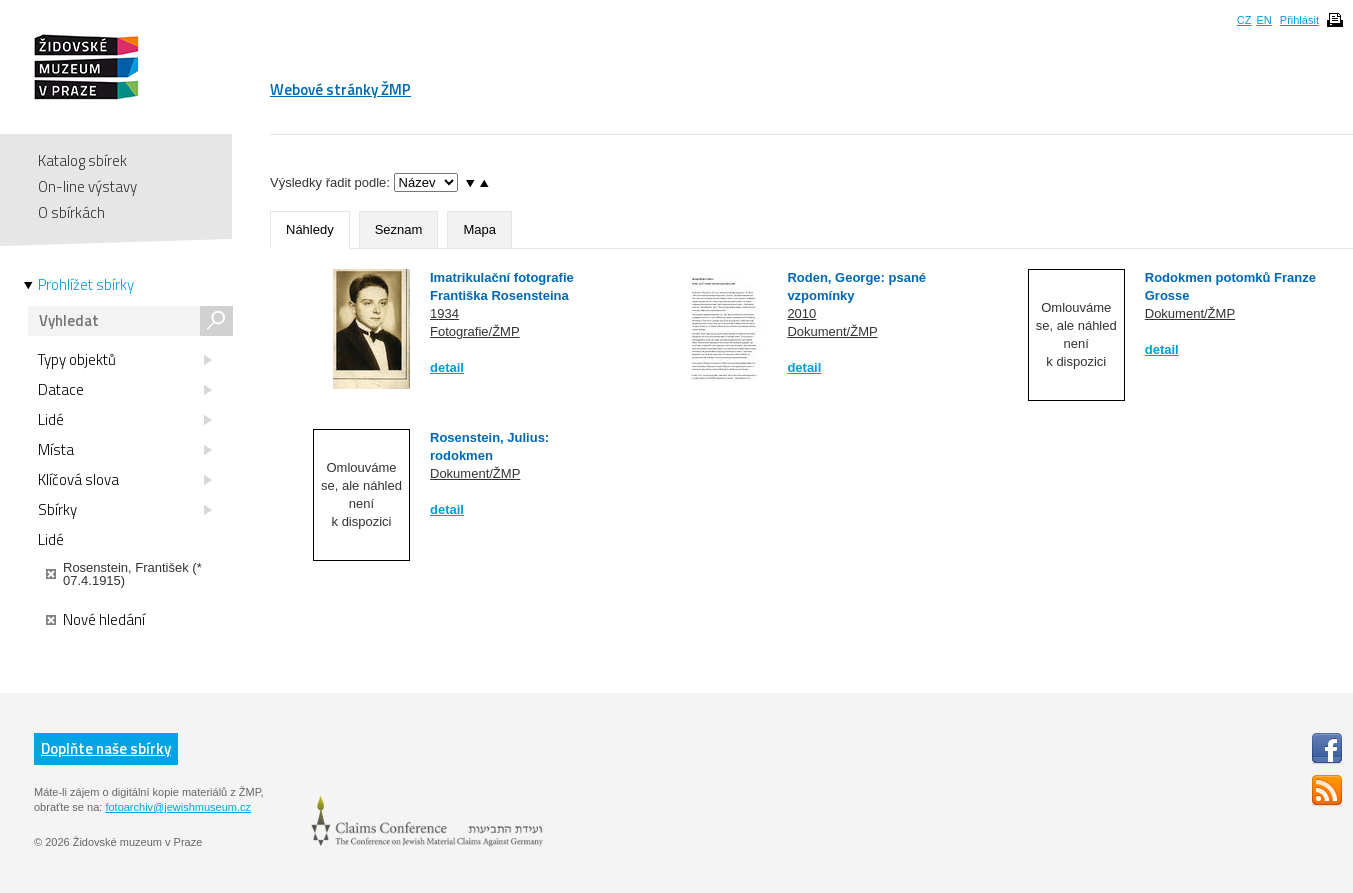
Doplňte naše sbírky (106, 748)
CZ (1244, 20)
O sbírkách (71, 212)
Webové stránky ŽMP (340, 89)
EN (1263, 20)
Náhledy (310, 229)
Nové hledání (95, 620)
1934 (444, 313)
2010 (801, 313)
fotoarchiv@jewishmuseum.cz (178, 807)
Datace (125, 390)
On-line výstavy (87, 186)
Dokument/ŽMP (832, 331)
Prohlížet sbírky (86, 285)
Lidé (125, 420)
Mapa (479, 229)
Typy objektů (125, 360)
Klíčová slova (125, 480)
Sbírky (125, 510)
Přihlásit (1299, 20)
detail (447, 367)
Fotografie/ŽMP (475, 331)
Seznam (399, 229)
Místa (125, 450)
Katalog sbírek (82, 160)
